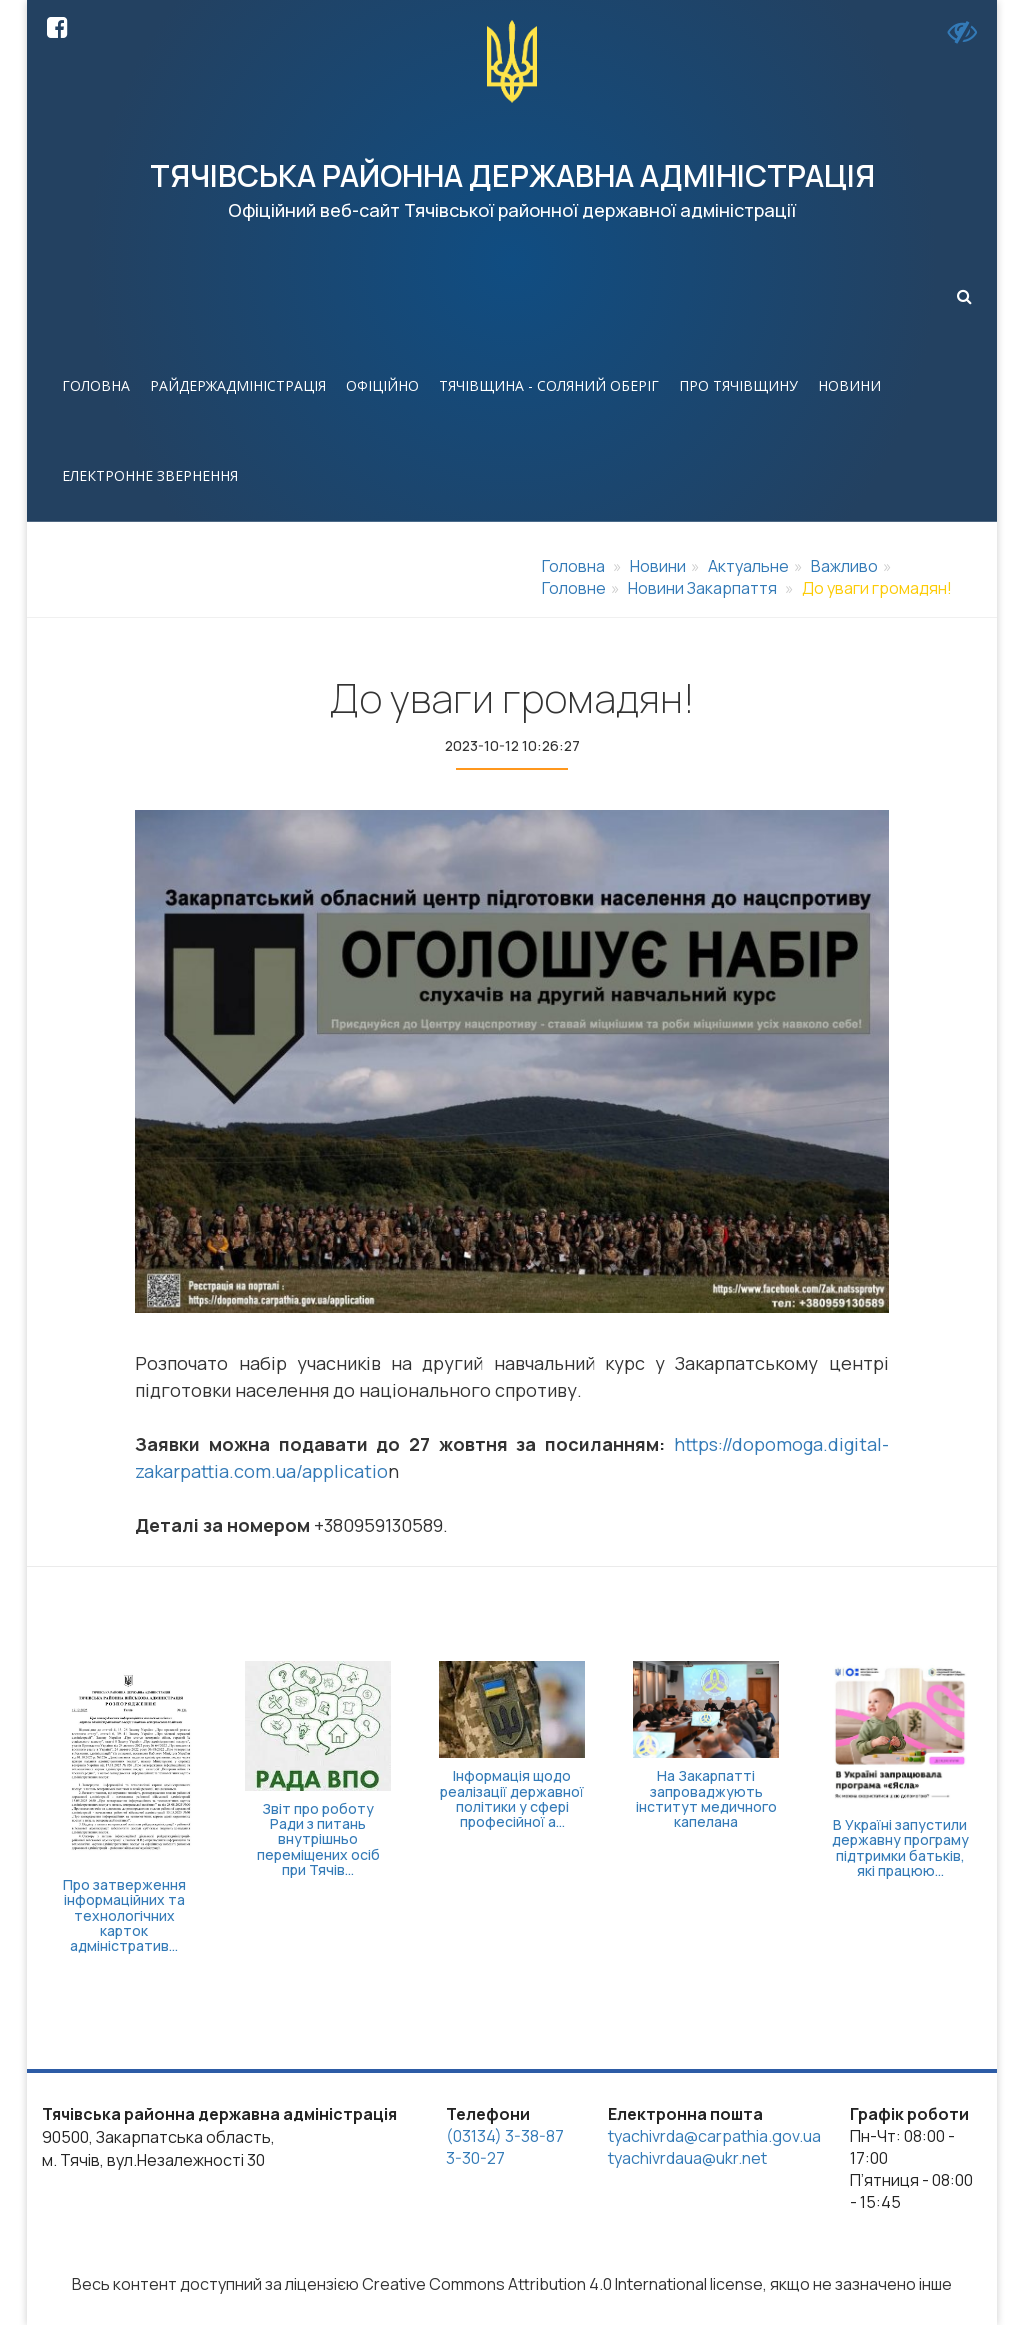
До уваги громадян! (877, 588)
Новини (849, 385)
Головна (96, 385)
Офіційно (382, 385)
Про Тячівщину (738, 385)
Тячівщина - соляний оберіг (549, 385)
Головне (574, 588)
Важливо (844, 566)
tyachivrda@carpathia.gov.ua (714, 2136)
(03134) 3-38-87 (505, 2136)
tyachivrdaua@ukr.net (687, 2158)
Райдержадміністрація (238, 385)
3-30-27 (475, 2158)
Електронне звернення (150, 475)
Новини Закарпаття (702, 588)
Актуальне (748, 566)
